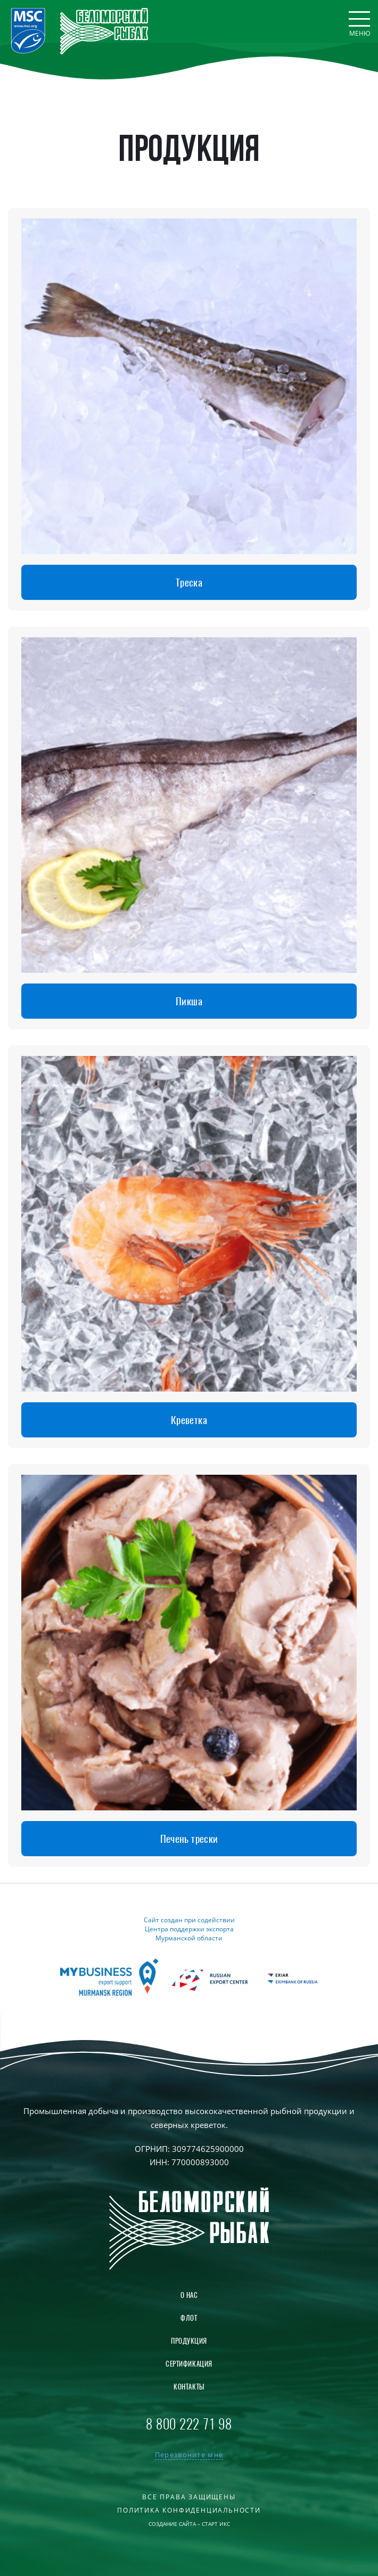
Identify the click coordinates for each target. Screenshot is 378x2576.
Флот (188, 2317)
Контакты (189, 2386)
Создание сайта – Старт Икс (189, 2524)
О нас (189, 2294)
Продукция (189, 2340)
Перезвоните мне (189, 2454)
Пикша (189, 1001)
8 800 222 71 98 (189, 2424)
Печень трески (189, 1839)
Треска (189, 582)
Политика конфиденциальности (189, 2510)
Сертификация (189, 2363)
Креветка (189, 1420)
